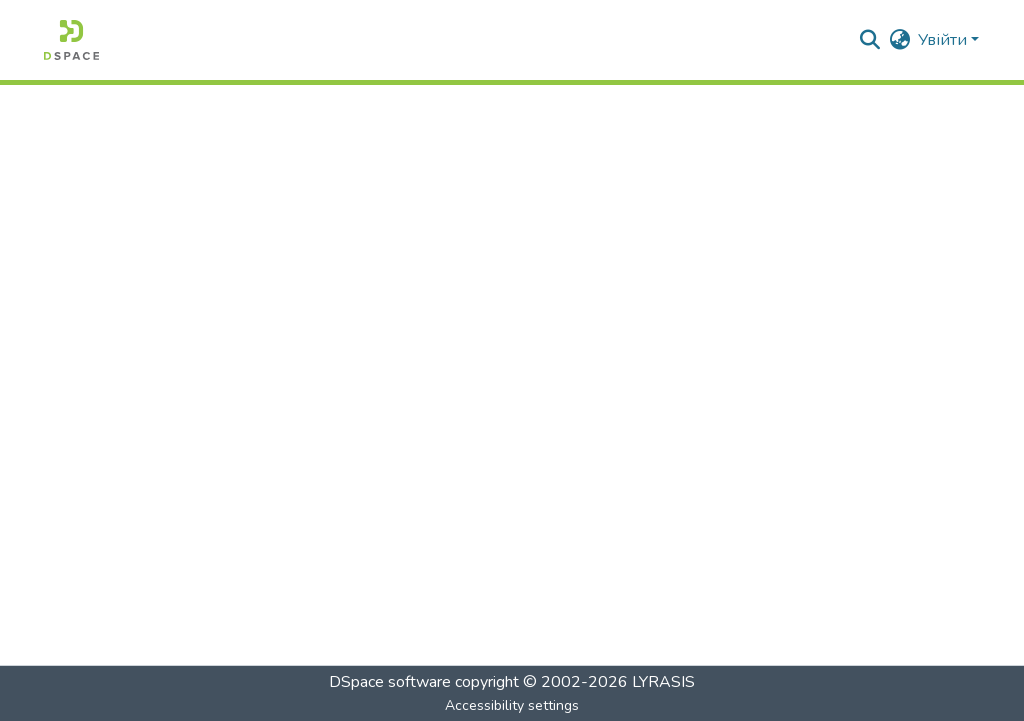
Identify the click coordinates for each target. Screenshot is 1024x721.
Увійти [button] (944, 40)
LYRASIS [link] (663, 682)
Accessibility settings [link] (512, 705)
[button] (71, 40)
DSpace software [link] (390, 682)
